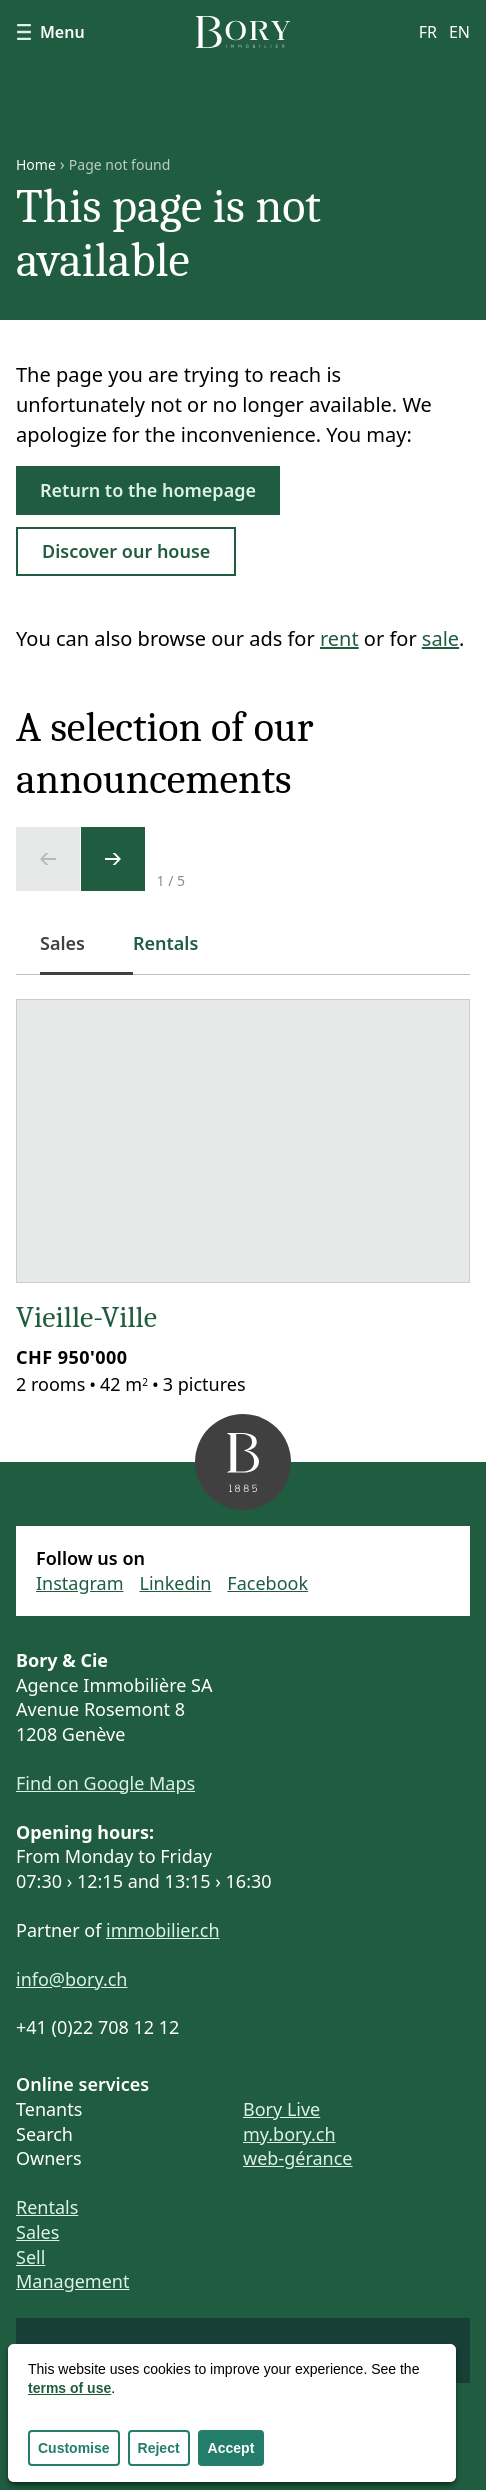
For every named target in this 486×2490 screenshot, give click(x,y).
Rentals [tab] (165, 943)
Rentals (47, 2207)
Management (72, 2281)
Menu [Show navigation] (50, 32)
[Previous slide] (48, 859)
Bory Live (281, 2109)
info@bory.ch (71, 1979)
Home (36, 165)
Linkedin (176, 1583)
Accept (231, 2448)
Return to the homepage (148, 490)
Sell (30, 2257)
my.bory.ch (289, 2134)
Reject (159, 2448)
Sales (37, 2232)
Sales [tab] (74, 953)
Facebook (267, 1583)
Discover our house (126, 551)
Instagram (80, 1583)
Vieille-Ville (86, 1317)
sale (440, 638)
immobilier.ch (163, 1930)
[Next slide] (113, 859)
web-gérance (297, 2158)
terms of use (69, 2388)
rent (339, 638)
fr (428, 32)
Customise (74, 2448)
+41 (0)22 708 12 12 (97, 2027)
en (459, 32)
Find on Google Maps (105, 1783)
